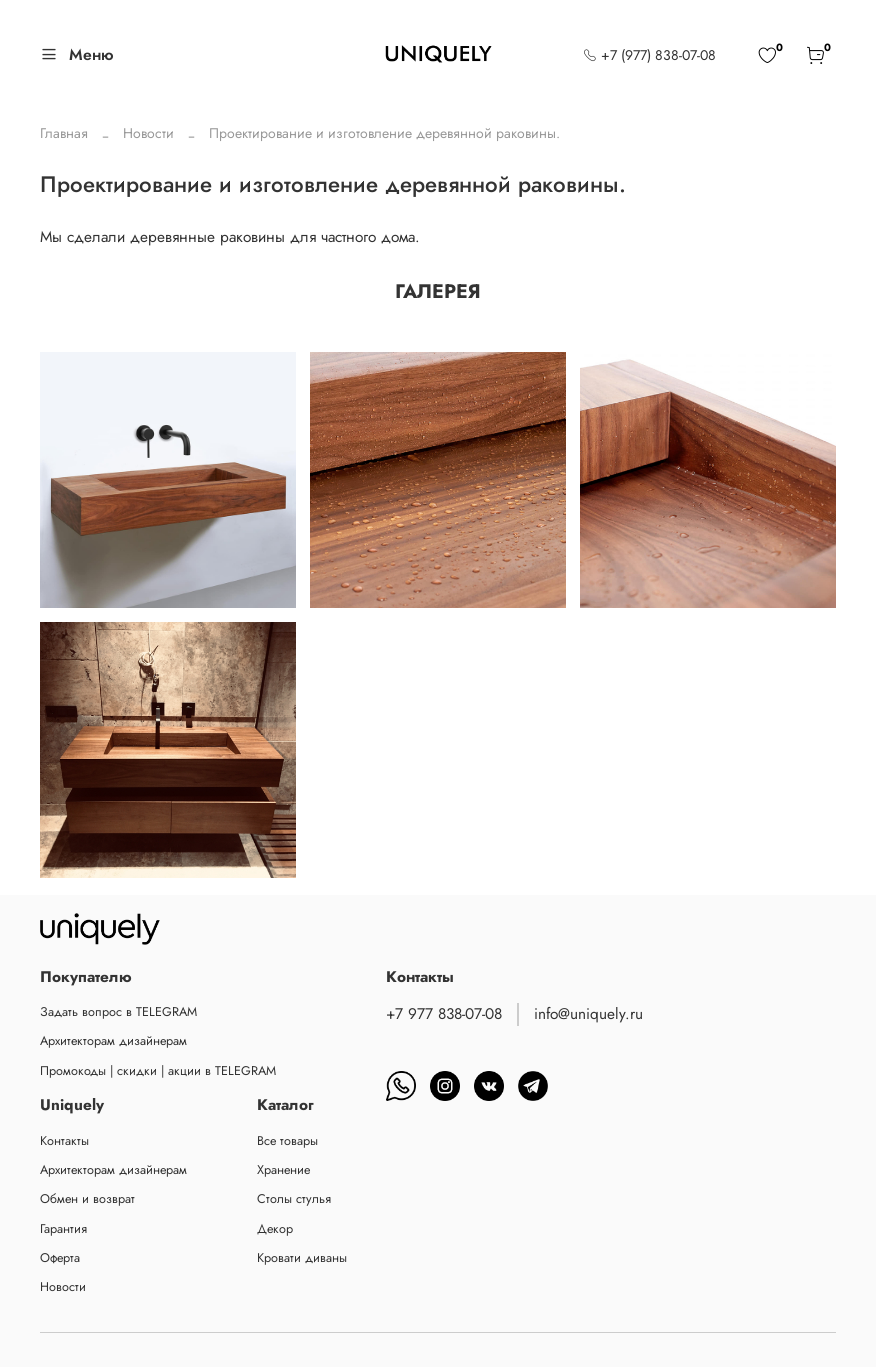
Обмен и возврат (87, 1199)
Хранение (283, 1170)
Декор (275, 1229)
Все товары (287, 1141)
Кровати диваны (302, 1258)
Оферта (60, 1258)
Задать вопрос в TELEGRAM (118, 1012)
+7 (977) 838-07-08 (649, 55)
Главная (64, 133)
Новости (148, 133)
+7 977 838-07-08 (444, 1014)
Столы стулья (294, 1199)
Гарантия (63, 1229)
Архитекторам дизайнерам (113, 1041)
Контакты (64, 1141)
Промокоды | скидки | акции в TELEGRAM (158, 1071)
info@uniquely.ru (588, 1014)
